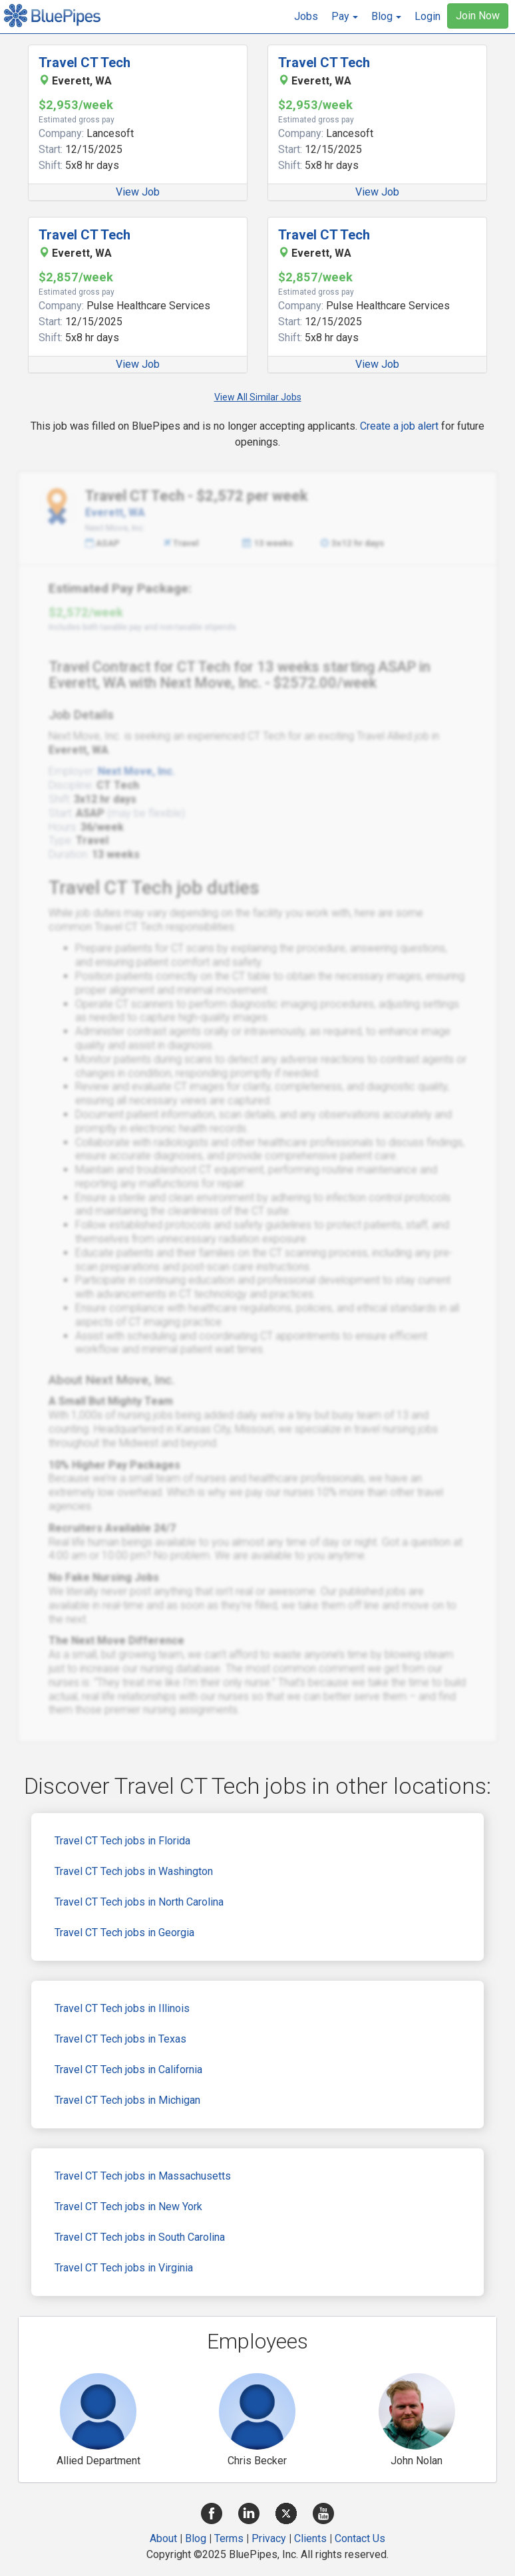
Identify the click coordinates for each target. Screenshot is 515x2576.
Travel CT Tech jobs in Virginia (124, 2267)
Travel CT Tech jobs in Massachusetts (143, 2176)
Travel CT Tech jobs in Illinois (122, 2008)
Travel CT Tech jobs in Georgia (124, 1932)
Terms (229, 2538)
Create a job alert (399, 426)
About (163, 2538)
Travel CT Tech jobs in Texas (120, 2039)
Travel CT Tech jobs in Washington (134, 1871)
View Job (138, 192)
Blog (195, 2538)
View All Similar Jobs (257, 397)
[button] (345, 16)
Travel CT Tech (84, 63)
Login (427, 16)
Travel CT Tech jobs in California (128, 2069)
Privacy (269, 2538)
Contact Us (360, 2538)
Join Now (478, 15)
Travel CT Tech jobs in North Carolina (139, 1902)
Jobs (306, 16)
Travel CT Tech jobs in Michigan (127, 2100)
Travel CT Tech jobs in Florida (122, 1840)
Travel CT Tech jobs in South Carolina (140, 2237)
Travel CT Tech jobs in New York (128, 2206)
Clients (310, 2538)
